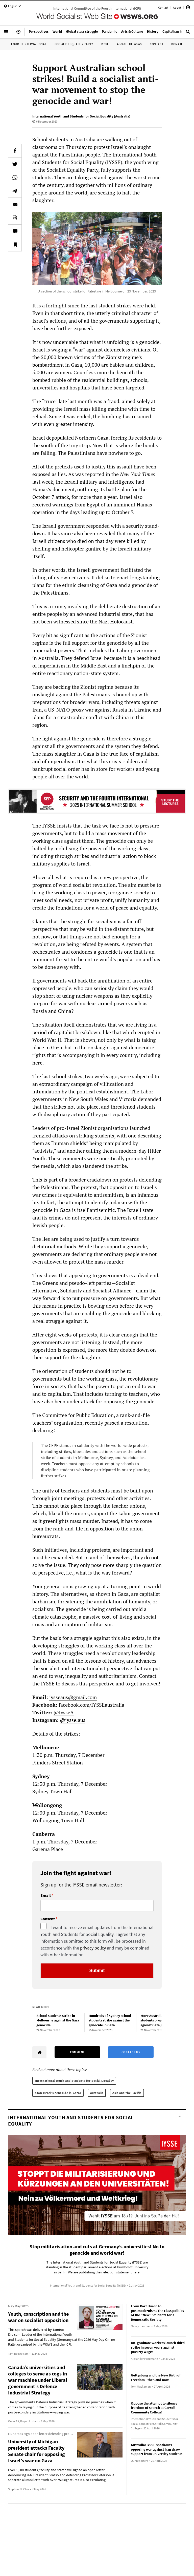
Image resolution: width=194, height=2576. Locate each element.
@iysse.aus (72, 1720)
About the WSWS (129, 44)
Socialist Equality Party (74, 44)
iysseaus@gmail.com (73, 1697)
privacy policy (93, 1948)
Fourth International (28, 44)
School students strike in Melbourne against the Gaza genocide (57, 2020)
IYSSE (105, 44)
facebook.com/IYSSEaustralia (91, 1704)
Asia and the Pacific (126, 2093)
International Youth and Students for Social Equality (74, 2080)
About (177, 7)
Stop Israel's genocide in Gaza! (58, 2093)
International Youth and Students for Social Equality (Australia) (81, 116)
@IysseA (64, 1712)
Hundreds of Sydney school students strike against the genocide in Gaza (110, 2020)
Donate (177, 44)
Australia (96, 2093)
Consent (47, 1919)
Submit (97, 1970)
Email (45, 1896)
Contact (163, 7)
